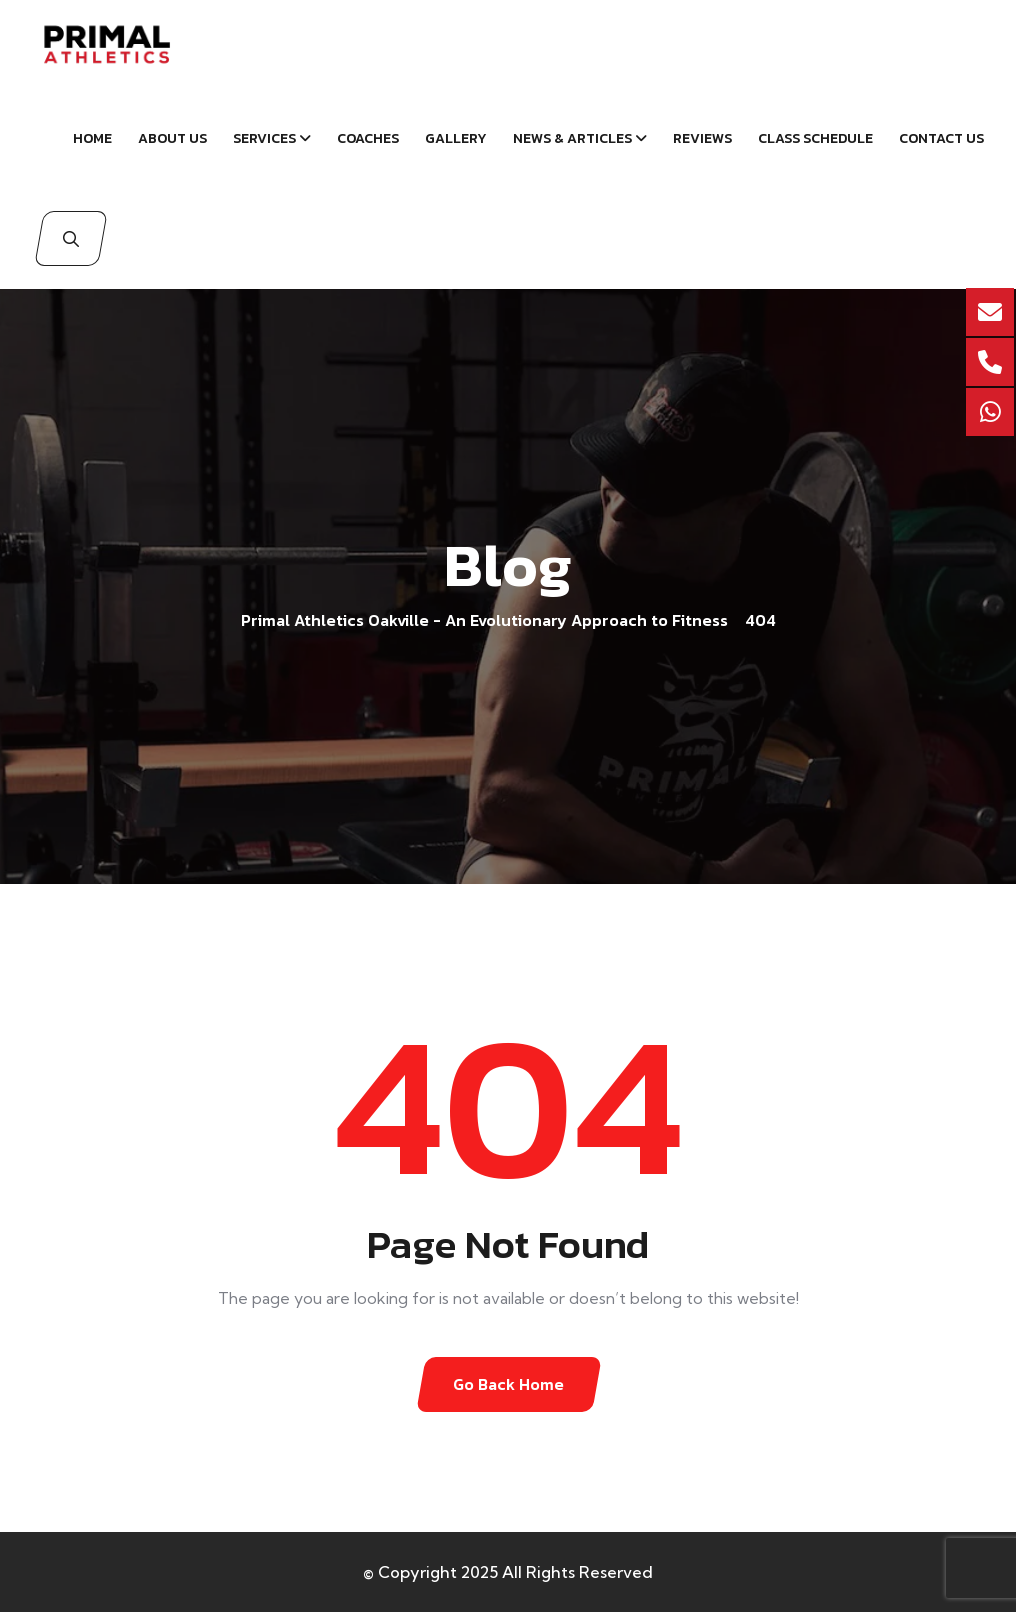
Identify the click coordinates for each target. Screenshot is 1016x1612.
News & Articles (572, 138)
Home (92, 138)
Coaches (368, 138)
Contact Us (941, 138)
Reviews (702, 138)
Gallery (456, 138)
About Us (172, 138)
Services (264, 138)
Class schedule (815, 138)
